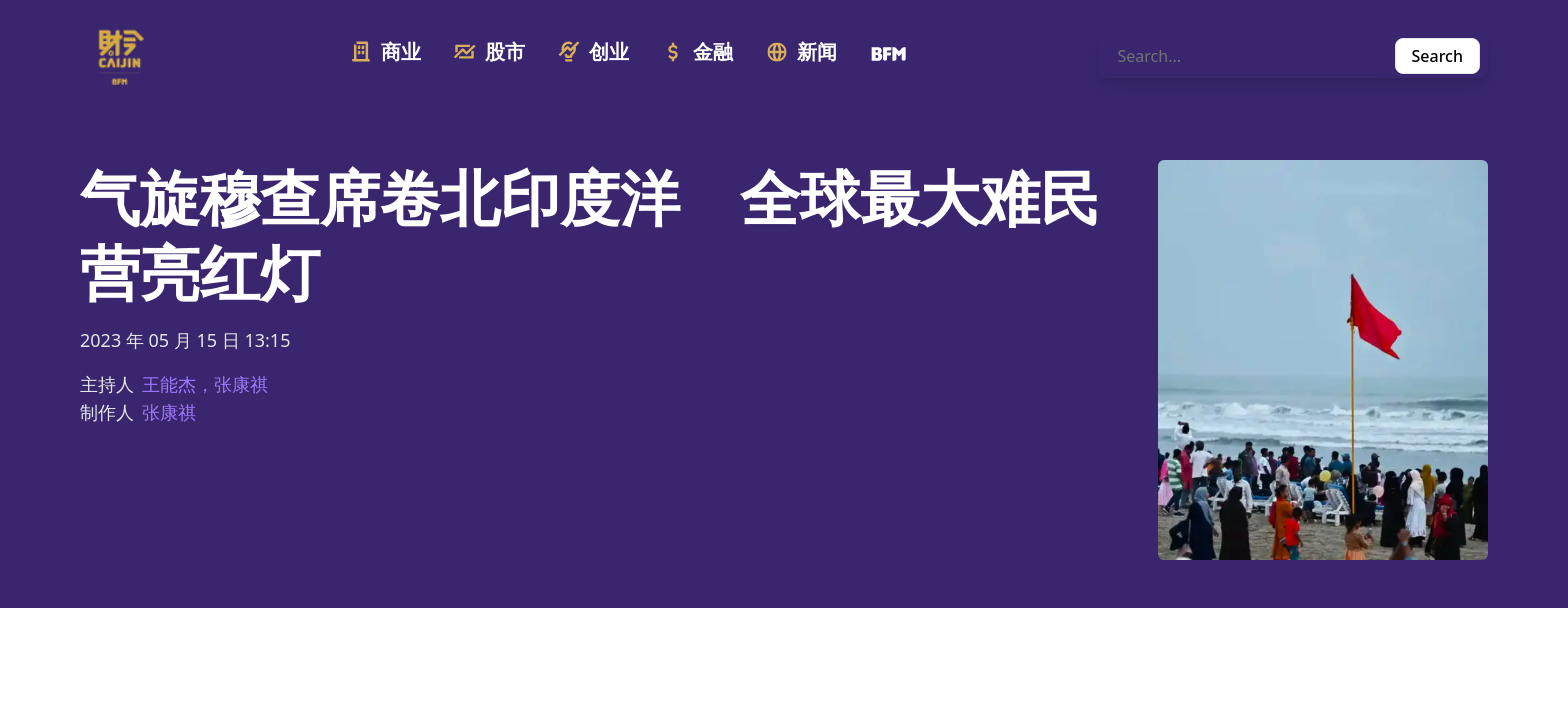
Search (1437, 56)
